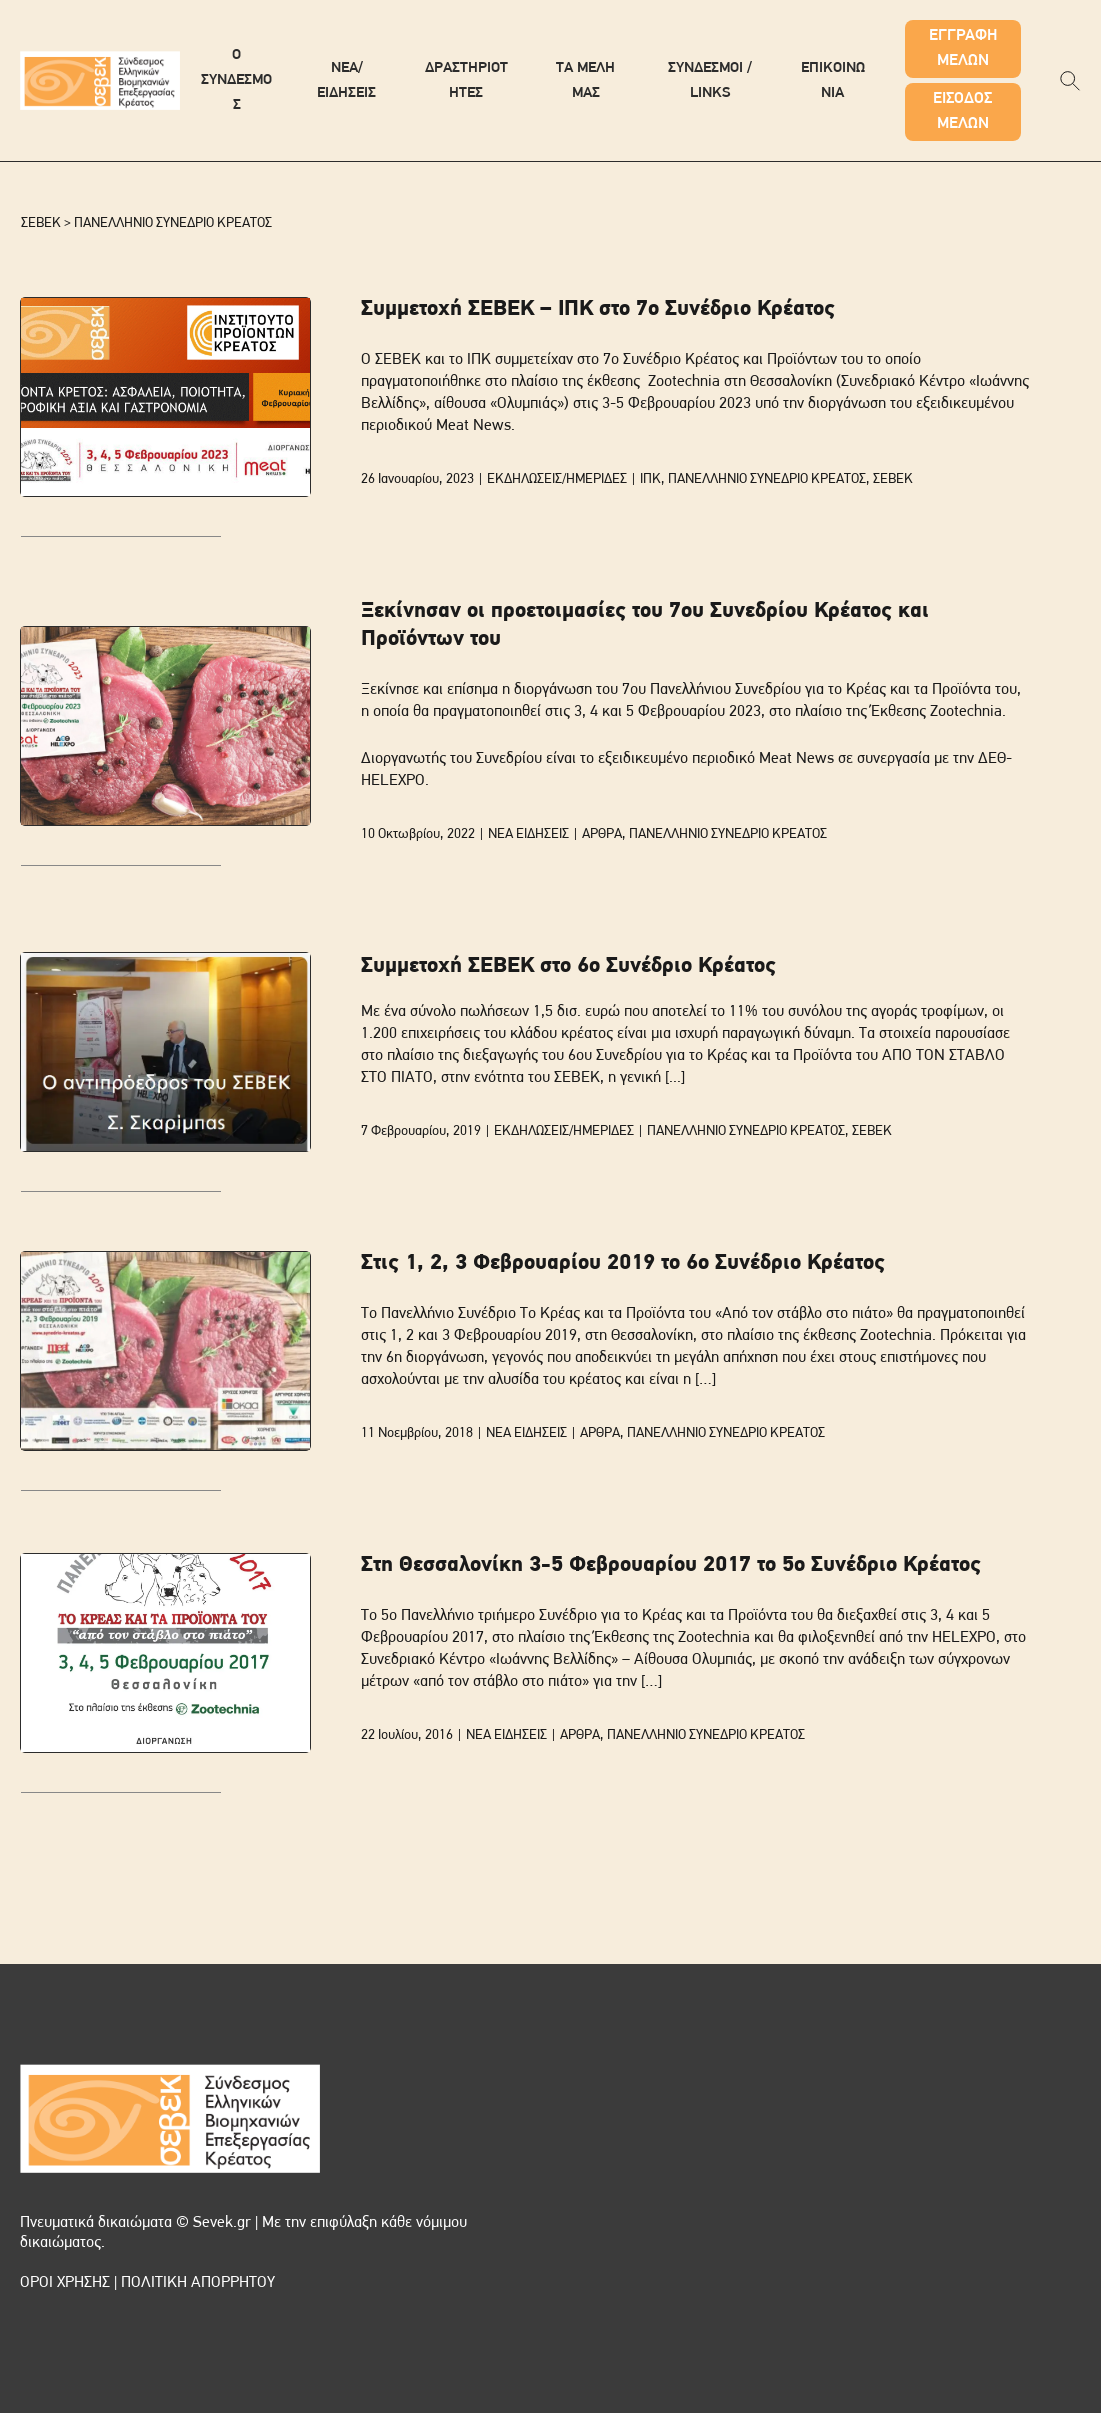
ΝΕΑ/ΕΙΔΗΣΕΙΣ (346, 81)
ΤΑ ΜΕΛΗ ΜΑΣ (585, 81)
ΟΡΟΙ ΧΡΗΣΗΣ (65, 2283)
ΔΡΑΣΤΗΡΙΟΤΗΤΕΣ (466, 81)
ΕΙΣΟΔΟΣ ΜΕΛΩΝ (962, 111)
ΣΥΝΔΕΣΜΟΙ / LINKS (710, 81)
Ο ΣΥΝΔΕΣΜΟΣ (236, 80)
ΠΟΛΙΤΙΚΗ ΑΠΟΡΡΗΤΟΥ (198, 2283)
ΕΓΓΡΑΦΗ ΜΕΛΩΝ (963, 48)
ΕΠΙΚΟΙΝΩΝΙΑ (833, 81)
